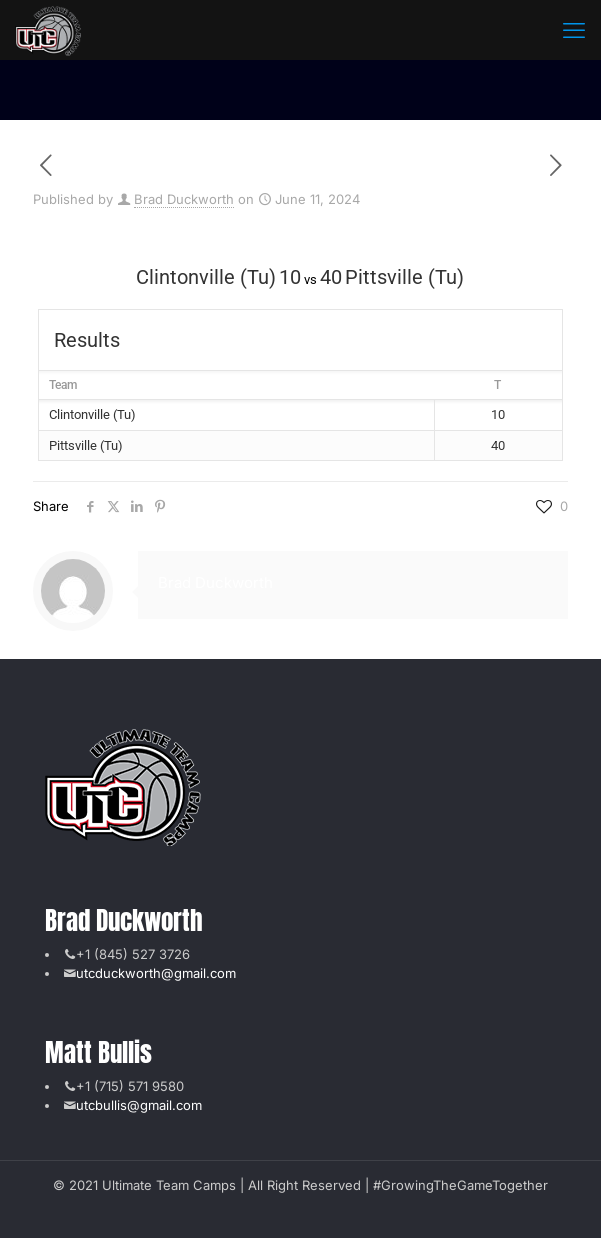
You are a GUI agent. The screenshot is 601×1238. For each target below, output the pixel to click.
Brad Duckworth (184, 199)
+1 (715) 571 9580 (130, 1086)
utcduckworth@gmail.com (156, 973)
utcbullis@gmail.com (139, 1105)
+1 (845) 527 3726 (133, 954)
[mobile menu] (574, 30)
